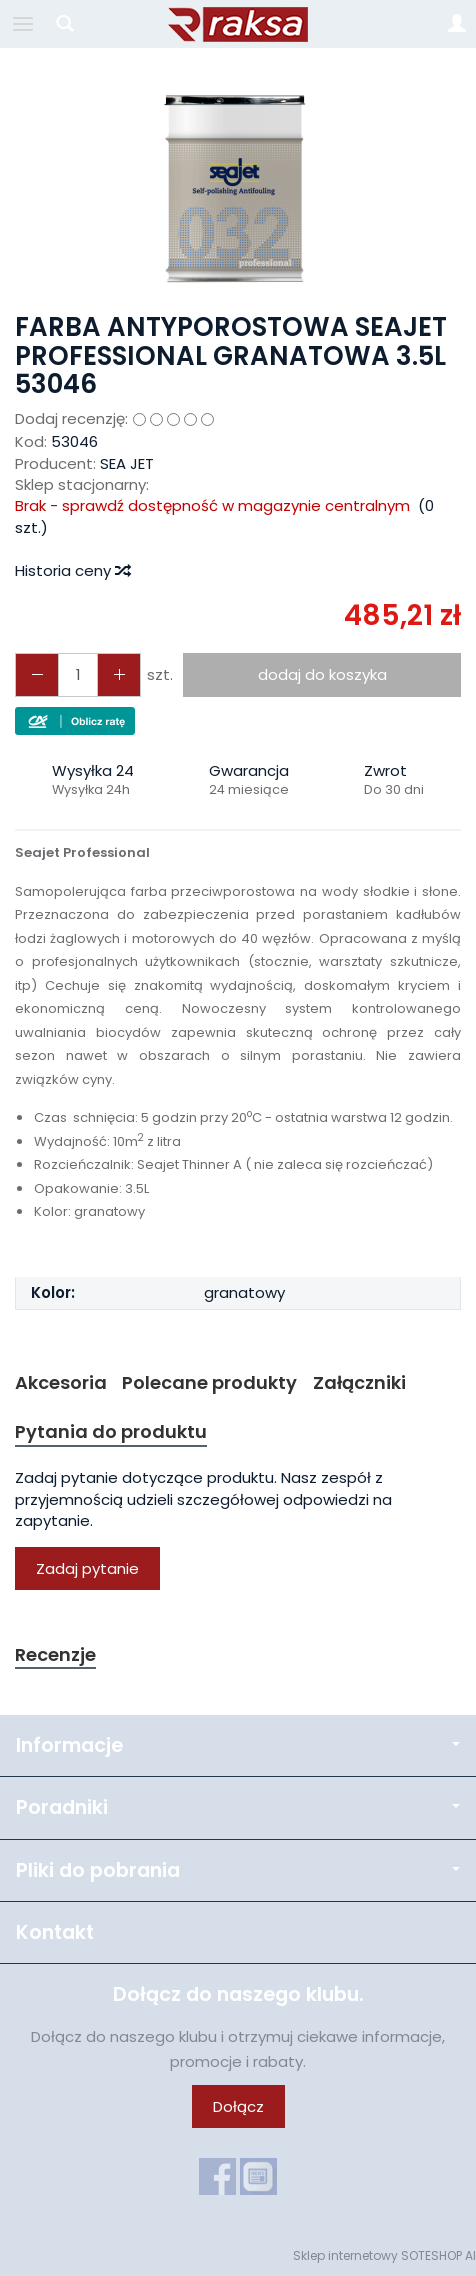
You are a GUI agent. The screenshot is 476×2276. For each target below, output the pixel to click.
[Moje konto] (457, 24)
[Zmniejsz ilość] (119, 674)
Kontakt (55, 1932)
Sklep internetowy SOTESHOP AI (384, 2255)
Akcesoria (61, 1382)
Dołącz (238, 2106)
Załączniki (359, 1382)
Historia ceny (72, 570)
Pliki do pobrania (238, 1870)
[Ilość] (78, 674)
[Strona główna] (238, 24)
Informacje (238, 1745)
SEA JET (127, 463)
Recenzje (55, 1654)
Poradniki (238, 1807)
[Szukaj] (65, 24)
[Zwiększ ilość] (37, 674)
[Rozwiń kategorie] (23, 24)
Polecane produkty (209, 1382)
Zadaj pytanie (87, 1568)
